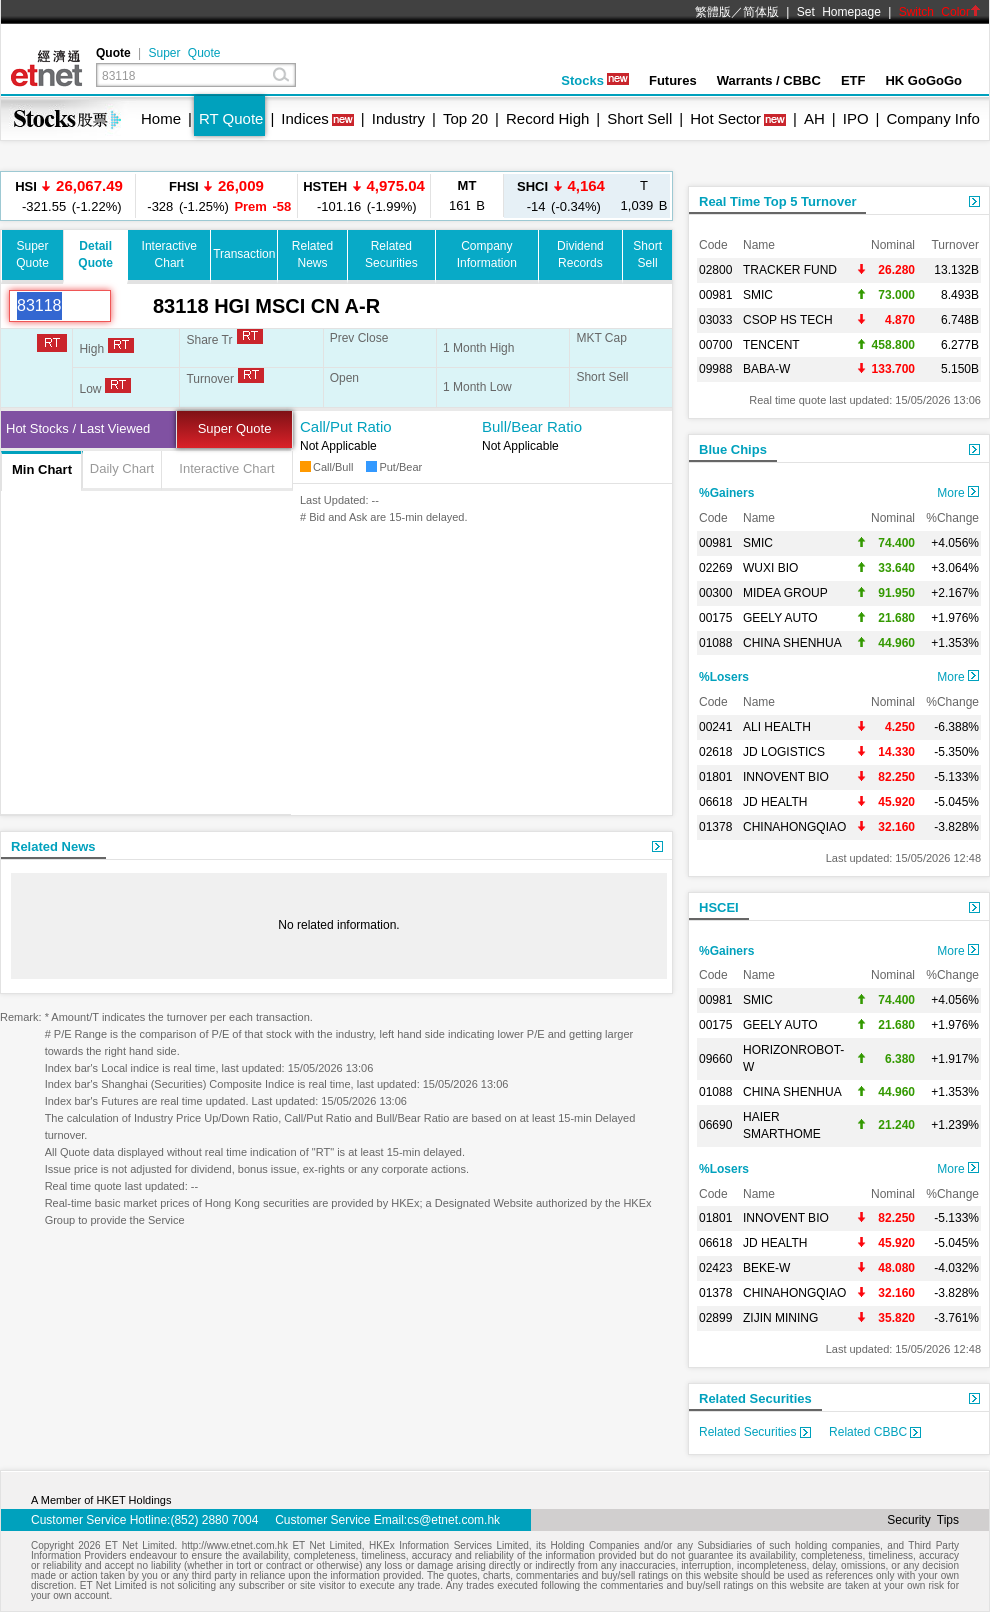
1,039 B (644, 195)
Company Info (932, 118)
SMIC (758, 295)
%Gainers (726, 493)
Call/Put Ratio (346, 426)
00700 (715, 345)
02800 (715, 270)
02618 (715, 752)
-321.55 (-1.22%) (69, 195)
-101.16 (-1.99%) (364, 195)
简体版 (761, 12)
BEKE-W (766, 1268)
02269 (715, 568)
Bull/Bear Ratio (532, 426)
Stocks (595, 80)
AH (814, 118)
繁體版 (713, 12)
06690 (715, 1125)
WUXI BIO (770, 568)
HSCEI (719, 907)
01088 (715, 643)
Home (161, 118)
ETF (853, 80)
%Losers (724, 677)
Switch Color (940, 12)
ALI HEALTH (777, 727)
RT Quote (231, 118)
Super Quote (184, 53)
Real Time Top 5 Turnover (777, 201)
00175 (715, 618)
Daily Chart (122, 468)
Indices (305, 118)
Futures (673, 80)
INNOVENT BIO (786, 777)
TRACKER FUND (790, 270)
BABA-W (766, 369)
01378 (715, 827)
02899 (715, 1318)
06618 (715, 802)
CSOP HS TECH (788, 320)
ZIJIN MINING (780, 1318)
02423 (715, 1268)
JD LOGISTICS (784, 752)
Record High (547, 118)
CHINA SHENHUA (792, 643)
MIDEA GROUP (785, 593)
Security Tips (923, 1520)
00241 (715, 727)
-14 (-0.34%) (561, 195)
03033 (715, 320)
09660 (715, 1059)
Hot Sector (725, 118)
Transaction (244, 254)
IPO (856, 118)
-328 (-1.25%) (217, 195)
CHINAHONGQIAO (794, 827)
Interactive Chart (226, 468)
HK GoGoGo (923, 80)
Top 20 (465, 118)
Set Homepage (839, 12)
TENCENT (771, 345)
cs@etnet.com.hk (453, 1520)
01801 (715, 777)
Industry (398, 118)
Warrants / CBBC (769, 80)
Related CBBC (875, 1432)
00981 (715, 295)
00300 (715, 593)
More (958, 493)
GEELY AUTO (780, 618)
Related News (53, 846)
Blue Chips (733, 449)
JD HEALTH (775, 802)
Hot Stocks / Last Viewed (78, 428)
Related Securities (755, 1398)
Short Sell (639, 118)
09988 (715, 369)
